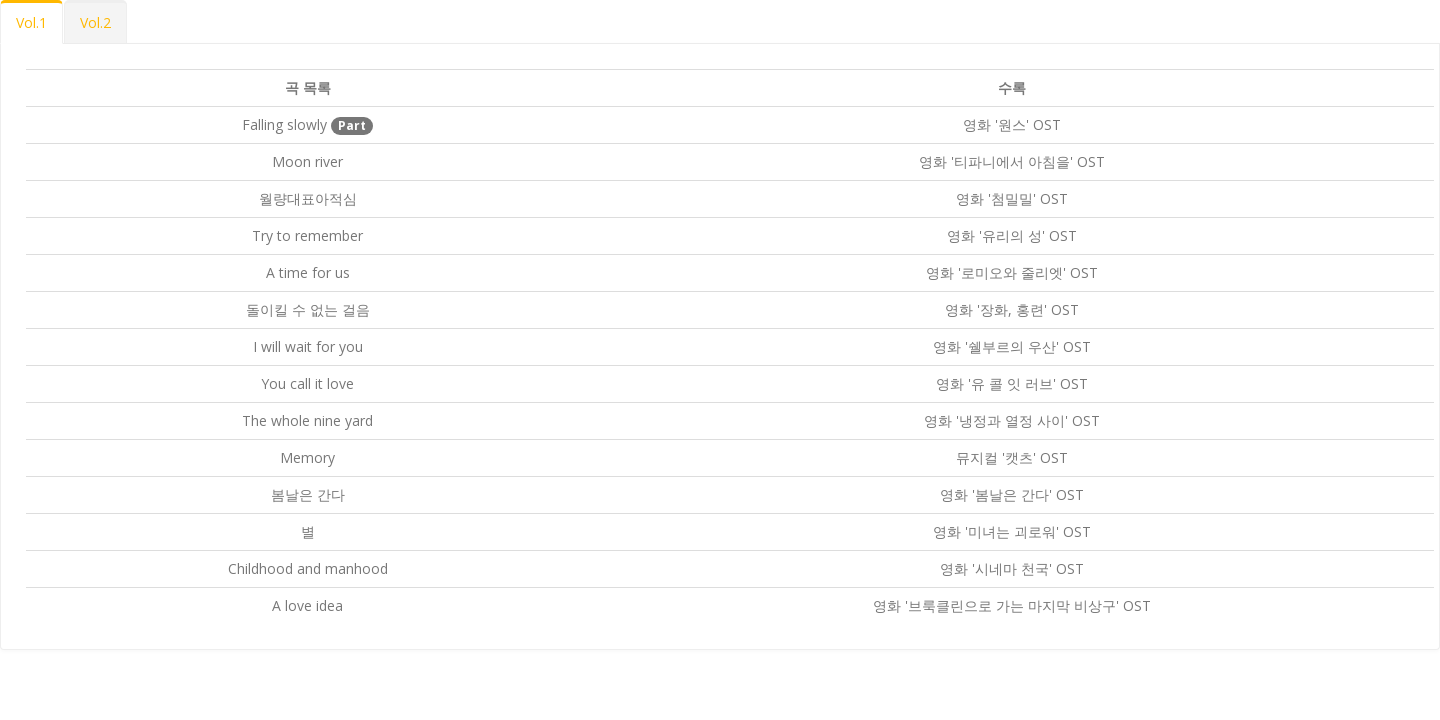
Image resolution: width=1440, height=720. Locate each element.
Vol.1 (31, 22)
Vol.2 (95, 22)
